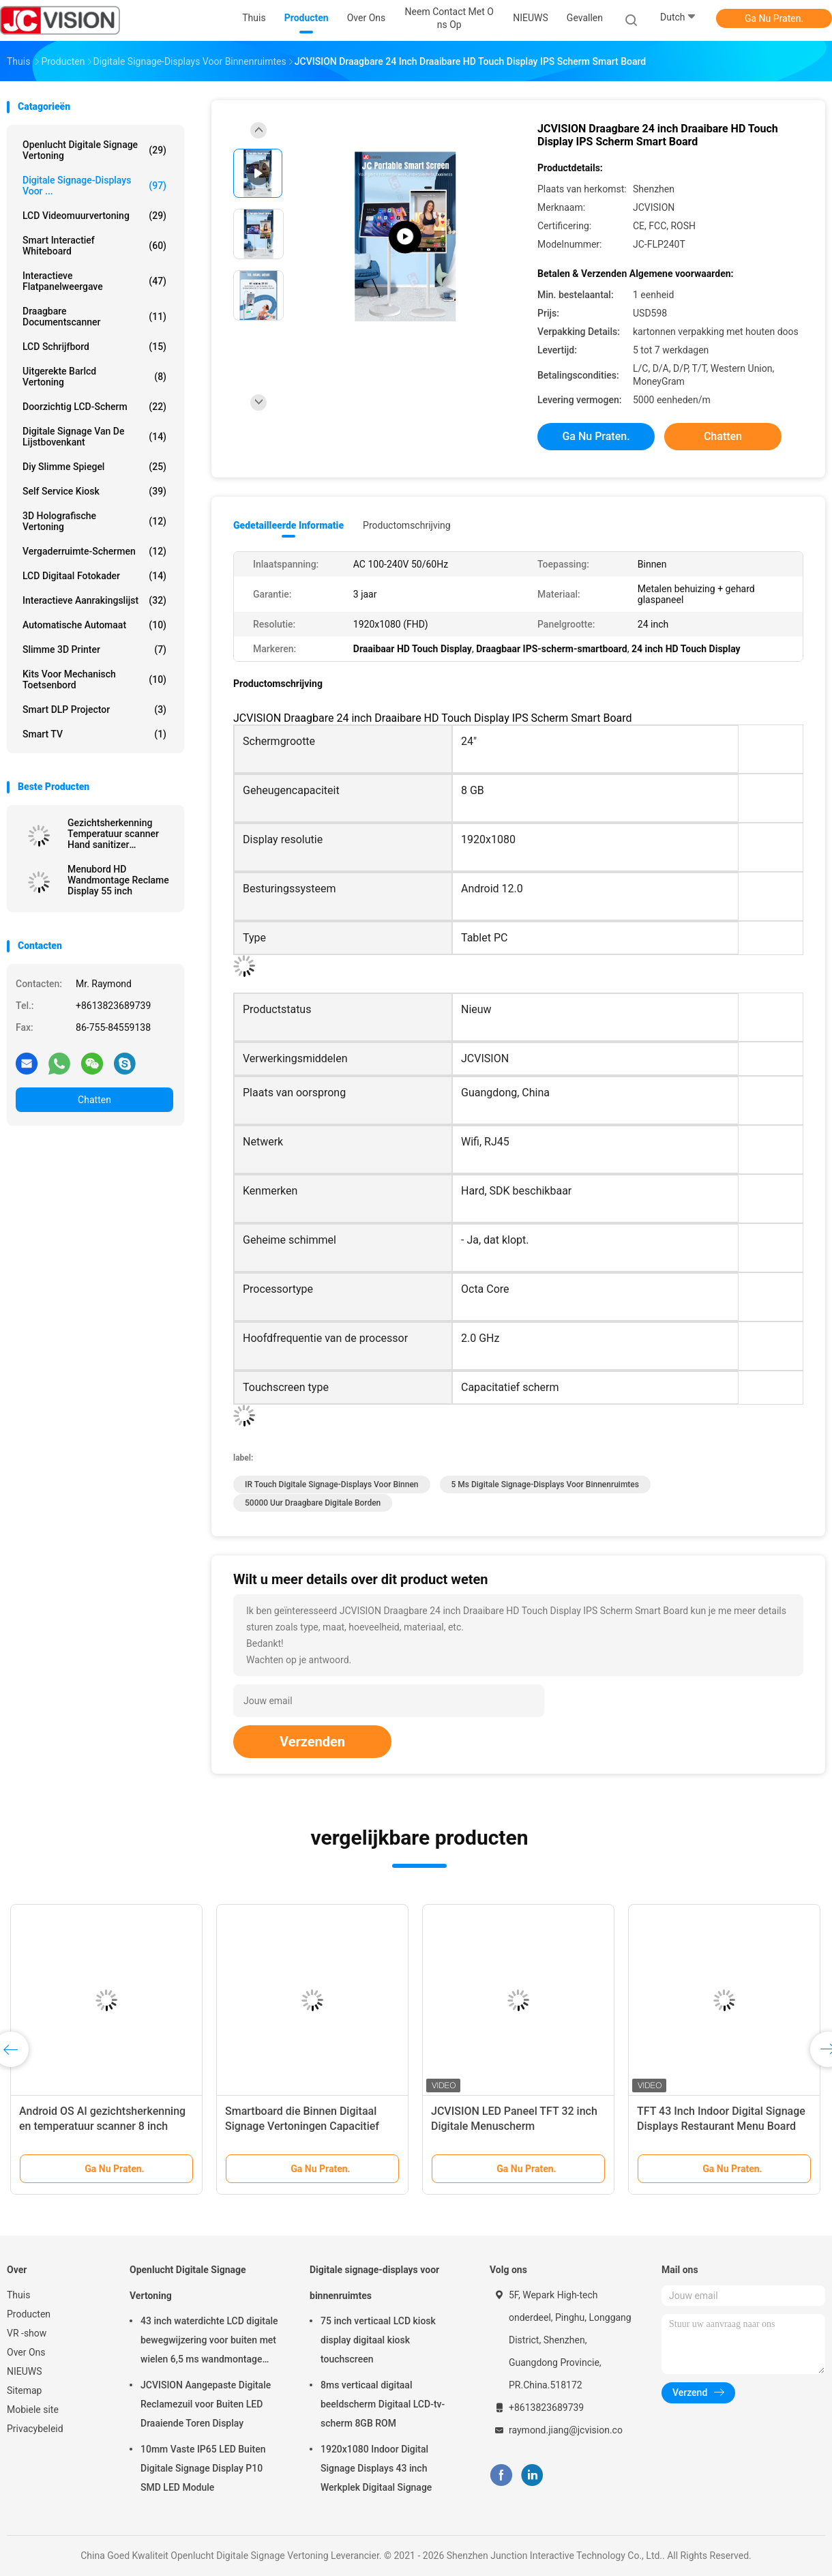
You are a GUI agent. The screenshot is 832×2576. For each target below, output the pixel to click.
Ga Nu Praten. (774, 18)
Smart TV (94, 734)
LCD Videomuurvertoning (94, 215)
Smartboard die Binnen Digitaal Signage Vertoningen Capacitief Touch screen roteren (302, 2126)
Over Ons (26, 2352)
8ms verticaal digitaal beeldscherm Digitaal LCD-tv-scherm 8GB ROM (383, 2404)
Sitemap (24, 2390)
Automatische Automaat (94, 625)
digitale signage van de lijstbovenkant (94, 437)
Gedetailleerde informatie (288, 525)
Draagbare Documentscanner (94, 316)
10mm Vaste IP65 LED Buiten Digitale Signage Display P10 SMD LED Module (202, 2468)
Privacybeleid (35, 2428)
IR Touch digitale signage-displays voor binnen (332, 1484)
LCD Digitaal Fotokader (94, 576)
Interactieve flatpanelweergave (94, 281)
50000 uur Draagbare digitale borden (313, 1503)
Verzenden (312, 1741)
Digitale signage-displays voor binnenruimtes (374, 2282)
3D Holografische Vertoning (94, 521)
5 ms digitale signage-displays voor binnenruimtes (545, 1484)
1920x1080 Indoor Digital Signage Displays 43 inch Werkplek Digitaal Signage (376, 2468)
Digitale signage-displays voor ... (94, 185)
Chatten (94, 1099)
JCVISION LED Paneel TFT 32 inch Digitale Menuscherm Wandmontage (514, 2126)
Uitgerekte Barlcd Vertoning (94, 376)
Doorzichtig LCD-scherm (94, 406)
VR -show (26, 2333)
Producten (28, 2314)
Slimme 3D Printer (94, 649)
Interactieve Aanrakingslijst (94, 600)
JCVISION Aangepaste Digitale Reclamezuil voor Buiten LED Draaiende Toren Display (205, 2404)
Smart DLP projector (94, 709)
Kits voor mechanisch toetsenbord (94, 679)
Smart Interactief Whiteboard (94, 246)
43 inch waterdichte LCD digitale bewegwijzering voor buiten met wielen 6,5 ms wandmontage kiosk (209, 2342)
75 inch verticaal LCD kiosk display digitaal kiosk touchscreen (378, 2340)
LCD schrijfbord (94, 346)
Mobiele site (33, 2409)
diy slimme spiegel (94, 466)
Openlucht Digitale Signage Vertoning (94, 150)
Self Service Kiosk (94, 491)
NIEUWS (24, 2371)
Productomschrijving (407, 525)
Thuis (18, 2294)
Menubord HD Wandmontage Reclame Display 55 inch (118, 880)
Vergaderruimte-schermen (94, 551)
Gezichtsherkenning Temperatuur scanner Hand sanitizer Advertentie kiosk (113, 833)
